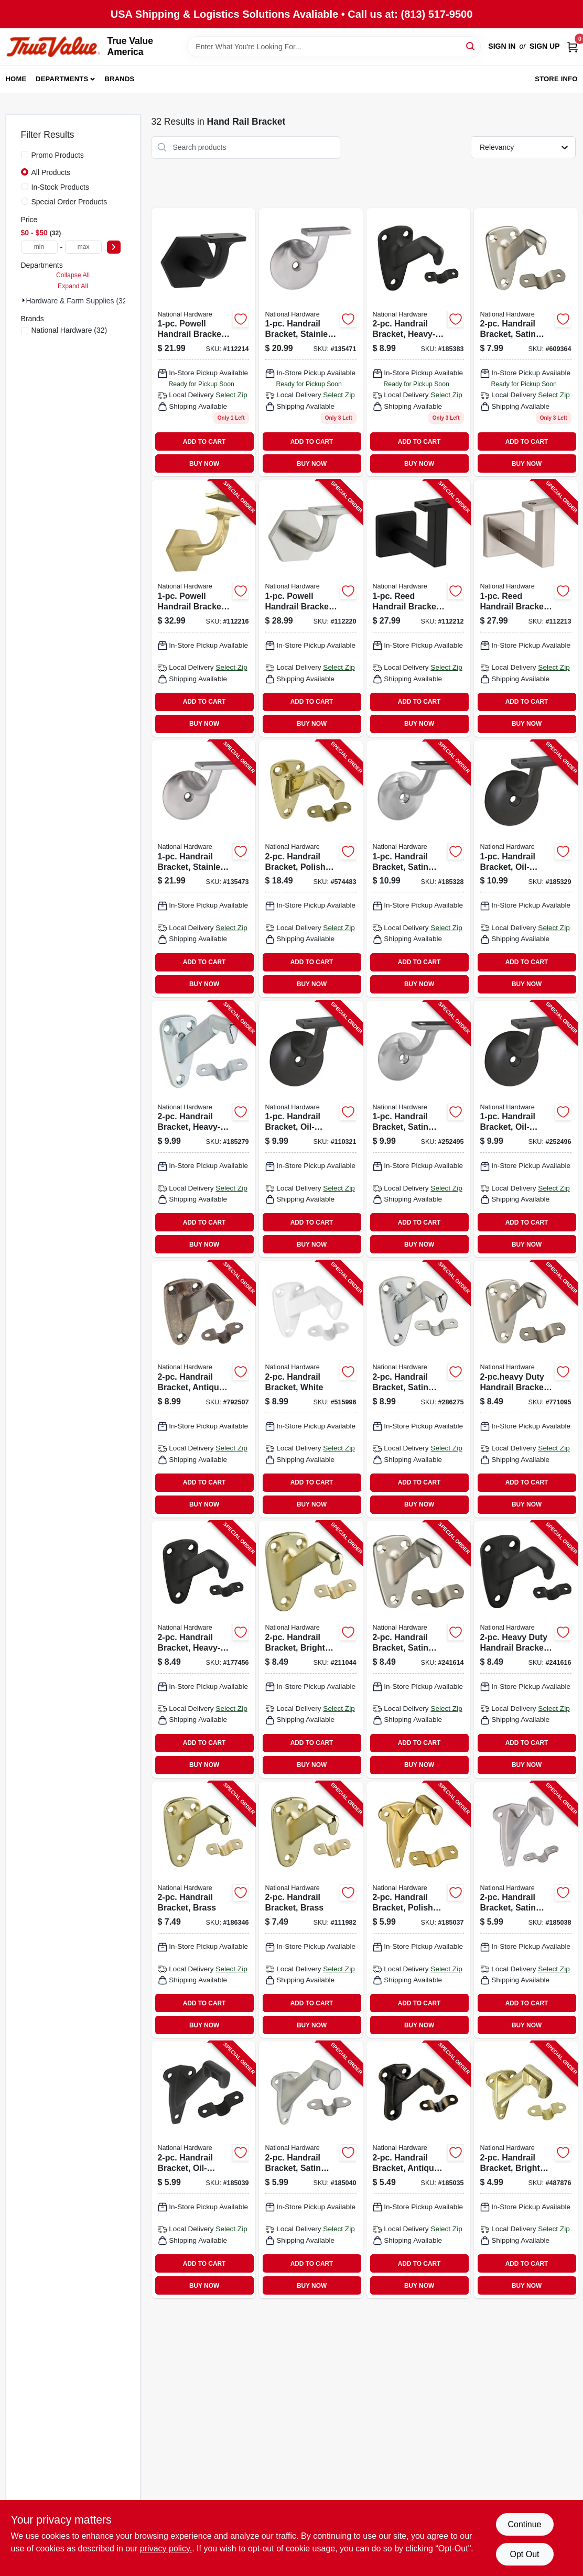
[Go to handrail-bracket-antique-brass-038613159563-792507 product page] (203, 1389)
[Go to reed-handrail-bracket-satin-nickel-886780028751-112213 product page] (526, 608)
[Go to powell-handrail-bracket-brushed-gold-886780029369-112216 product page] (203, 608)
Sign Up (545, 46)
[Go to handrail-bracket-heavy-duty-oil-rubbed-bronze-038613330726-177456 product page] (203, 1649)
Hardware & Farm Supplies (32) (77, 301)
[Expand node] (24, 300)
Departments (62, 79)
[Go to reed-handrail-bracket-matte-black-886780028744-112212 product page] (418, 608)
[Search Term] (334, 46)
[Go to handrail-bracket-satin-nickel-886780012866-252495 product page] (418, 1129)
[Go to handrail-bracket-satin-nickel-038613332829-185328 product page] (418, 868)
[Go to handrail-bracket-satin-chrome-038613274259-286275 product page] (418, 1389)
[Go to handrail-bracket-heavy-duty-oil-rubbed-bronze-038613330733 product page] (418, 342)
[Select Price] (114, 247)
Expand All (73, 286)
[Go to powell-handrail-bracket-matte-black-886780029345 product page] (203, 342)
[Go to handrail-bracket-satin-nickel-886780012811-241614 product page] (418, 1649)
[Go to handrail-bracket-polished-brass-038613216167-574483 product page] (311, 868)
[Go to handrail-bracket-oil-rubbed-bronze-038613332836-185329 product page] (526, 868)
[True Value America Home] (53, 47)
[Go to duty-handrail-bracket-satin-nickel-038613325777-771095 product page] (526, 1389)
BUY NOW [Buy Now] (204, 463)
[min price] (39, 247)
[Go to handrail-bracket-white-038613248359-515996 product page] (311, 1389)
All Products (51, 172)
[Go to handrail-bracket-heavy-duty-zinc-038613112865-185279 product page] (203, 1129)
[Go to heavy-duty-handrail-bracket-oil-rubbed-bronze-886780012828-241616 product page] (526, 1649)
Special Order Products (69, 201)
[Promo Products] (24, 154)
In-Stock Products (60, 187)
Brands (120, 79)
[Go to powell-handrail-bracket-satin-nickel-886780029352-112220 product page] (311, 608)
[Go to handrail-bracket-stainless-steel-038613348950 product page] (311, 342)
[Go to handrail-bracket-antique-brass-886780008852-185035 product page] (418, 2170)
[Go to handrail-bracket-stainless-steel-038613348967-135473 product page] (203, 868)
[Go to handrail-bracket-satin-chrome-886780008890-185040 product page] (311, 2170)
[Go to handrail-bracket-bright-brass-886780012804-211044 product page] (311, 1649)
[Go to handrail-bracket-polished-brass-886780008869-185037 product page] (418, 1910)
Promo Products (57, 155)
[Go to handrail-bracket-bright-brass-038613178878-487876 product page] (526, 2170)
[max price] (83, 247)
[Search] (471, 45)
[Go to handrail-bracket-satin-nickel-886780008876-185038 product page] (526, 1910)
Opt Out (524, 2554)
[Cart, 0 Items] (572, 46)
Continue (524, 2524)
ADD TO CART (204, 441)
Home (16, 79)
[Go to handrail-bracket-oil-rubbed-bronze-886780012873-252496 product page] (526, 1129)
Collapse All (73, 275)
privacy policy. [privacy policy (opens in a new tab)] (166, 2548)
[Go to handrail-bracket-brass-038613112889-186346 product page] (203, 1910)
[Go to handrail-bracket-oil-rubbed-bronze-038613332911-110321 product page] (311, 1129)
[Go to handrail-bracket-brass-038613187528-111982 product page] (311, 1910)
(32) (69, 330)
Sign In (501, 46)
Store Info (556, 79)
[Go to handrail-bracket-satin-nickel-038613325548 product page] (526, 342)
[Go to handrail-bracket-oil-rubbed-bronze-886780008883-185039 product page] (203, 2170)
